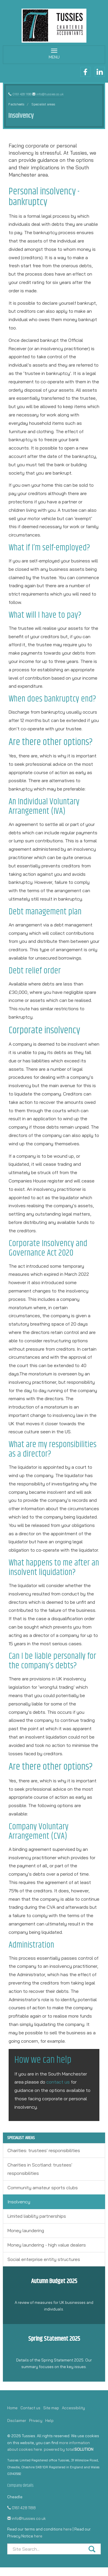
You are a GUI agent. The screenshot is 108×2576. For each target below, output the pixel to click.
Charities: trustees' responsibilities (43, 2150)
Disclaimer (16, 2420)
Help (49, 2420)
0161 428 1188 (21, 94)
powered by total (68, 2449)
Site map (51, 2408)
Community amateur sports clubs (42, 2187)
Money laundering (25, 2230)
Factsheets (16, 104)
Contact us (30, 2408)
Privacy (35, 2420)
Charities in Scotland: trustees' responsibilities (39, 2169)
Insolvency (18, 2202)
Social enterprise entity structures (43, 2259)
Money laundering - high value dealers (46, 2245)
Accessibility (73, 2408)
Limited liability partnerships (36, 2216)
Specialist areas (43, 104)
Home (12, 2408)
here (67, 2529)
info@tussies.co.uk (50, 94)
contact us (58, 2082)
